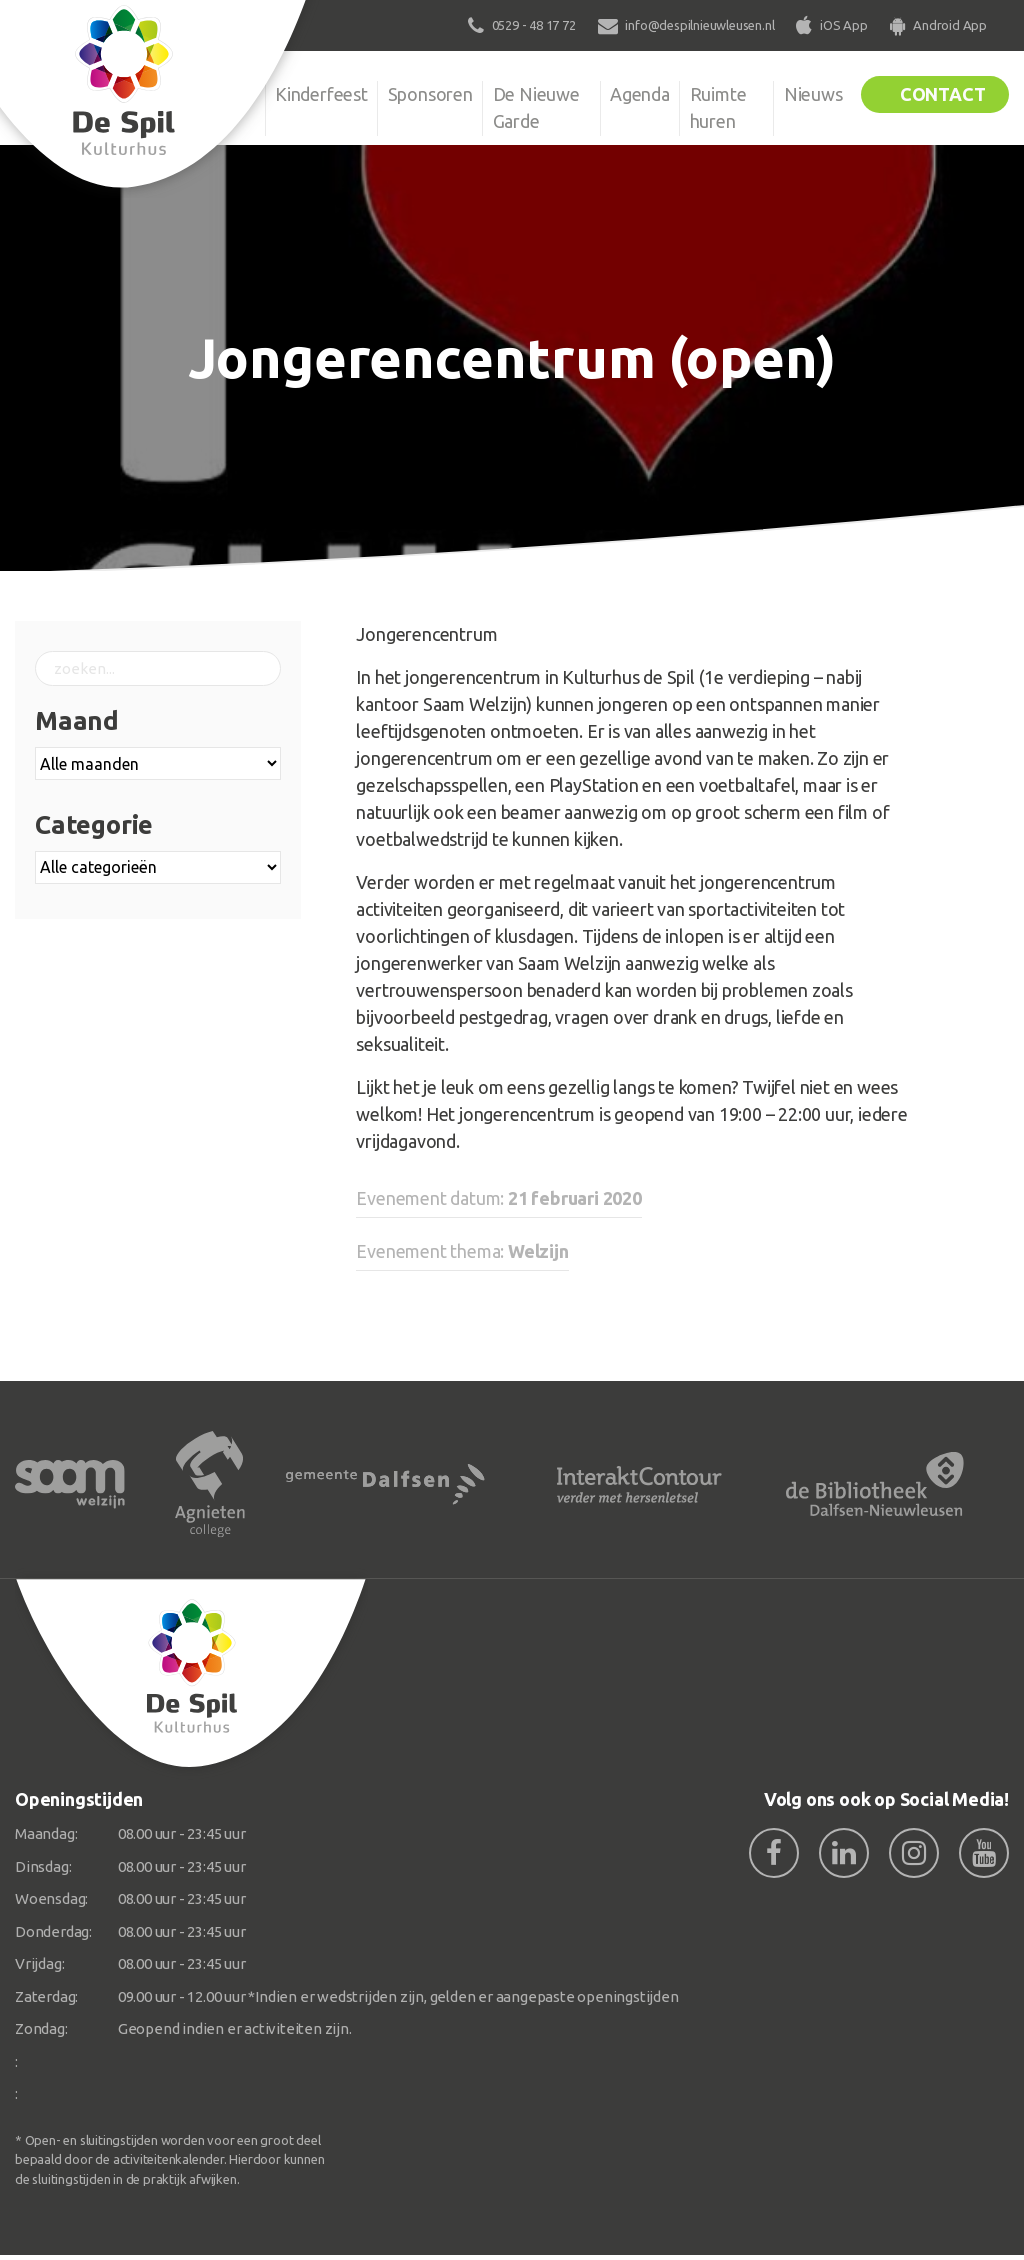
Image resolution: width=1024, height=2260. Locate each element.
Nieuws (809, 94)
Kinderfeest (322, 94)
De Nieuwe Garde (539, 107)
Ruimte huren (717, 107)
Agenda (638, 94)
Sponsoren (432, 94)
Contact (941, 94)
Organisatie (210, 94)
